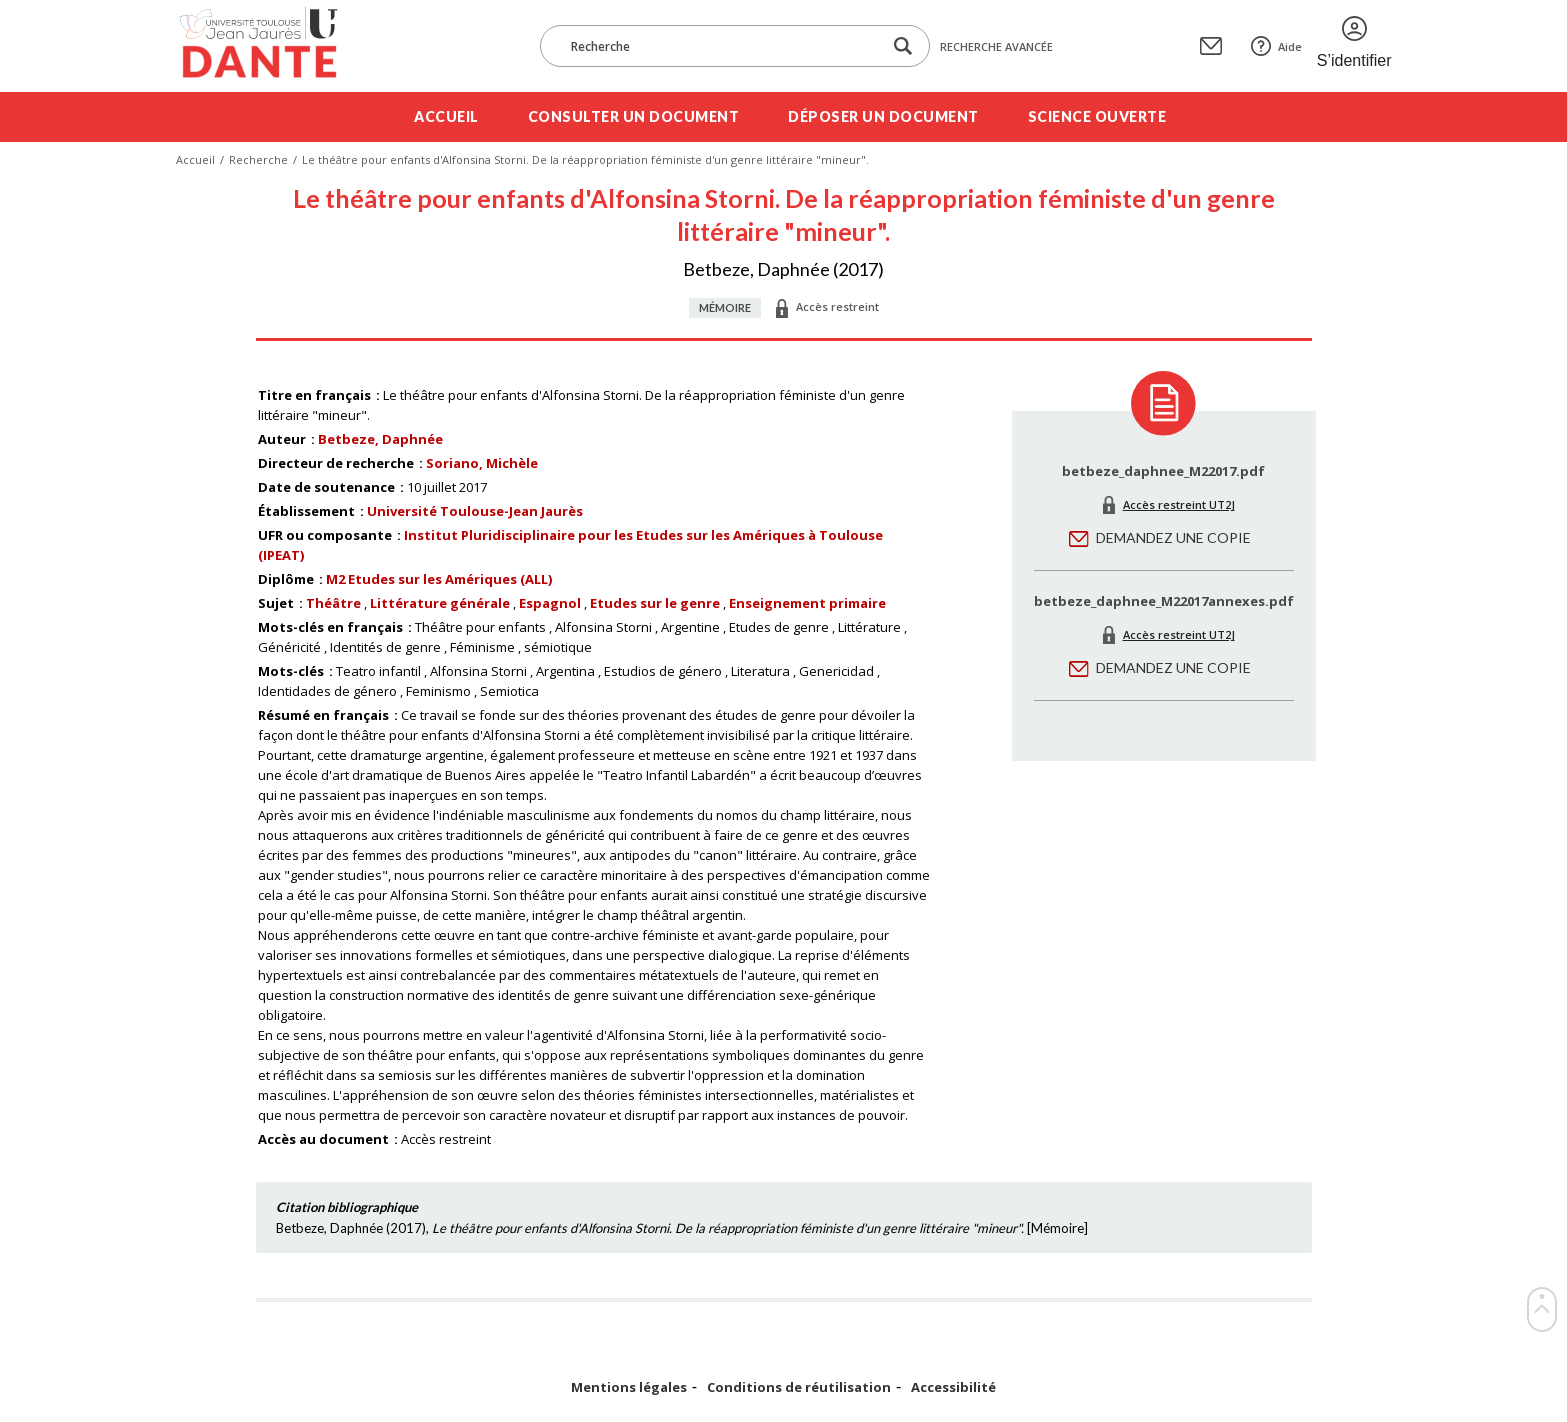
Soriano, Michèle (482, 463)
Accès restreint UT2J (1179, 504)
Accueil (446, 116)
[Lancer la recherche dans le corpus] (903, 46)
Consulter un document (634, 116)
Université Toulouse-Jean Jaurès (475, 511)
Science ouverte (1097, 116)
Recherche (258, 159)
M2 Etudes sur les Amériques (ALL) (439, 579)
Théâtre (333, 603)
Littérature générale (440, 603)
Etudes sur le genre (655, 603)
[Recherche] (721, 46)
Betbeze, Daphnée (380, 439)
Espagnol (550, 603)
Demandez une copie (1173, 537)
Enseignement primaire (807, 603)
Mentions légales (629, 1387)
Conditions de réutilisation (799, 1387)
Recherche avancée (996, 46)
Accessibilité (953, 1387)
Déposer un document (883, 116)
